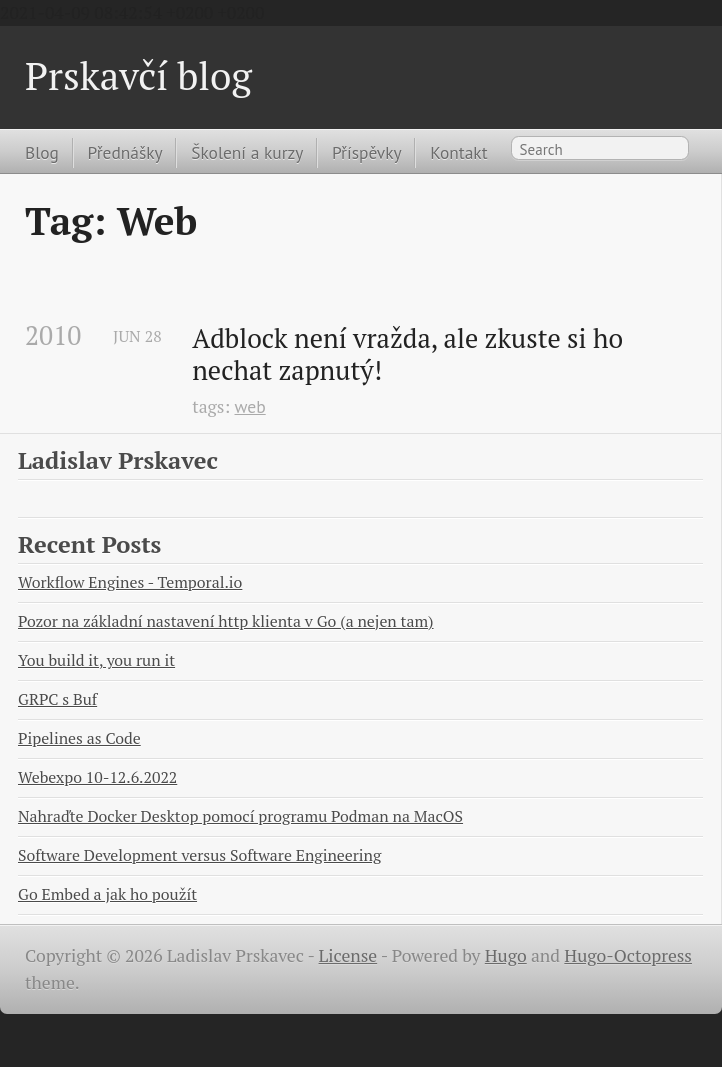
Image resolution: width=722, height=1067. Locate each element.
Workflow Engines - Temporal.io (130, 582)
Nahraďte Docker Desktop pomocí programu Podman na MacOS (240, 816)
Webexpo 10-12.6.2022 (97, 777)
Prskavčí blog (138, 75)
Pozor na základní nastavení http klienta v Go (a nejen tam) (226, 621)
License (348, 955)
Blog (42, 152)
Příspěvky (367, 152)
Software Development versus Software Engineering (199, 855)
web (250, 406)
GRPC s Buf (57, 699)
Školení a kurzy (247, 152)
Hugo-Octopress (628, 955)
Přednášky (125, 152)
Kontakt (458, 152)
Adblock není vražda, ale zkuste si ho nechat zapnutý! (410, 354)
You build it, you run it (96, 660)
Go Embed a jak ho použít (107, 894)
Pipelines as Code (79, 738)
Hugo (506, 955)
